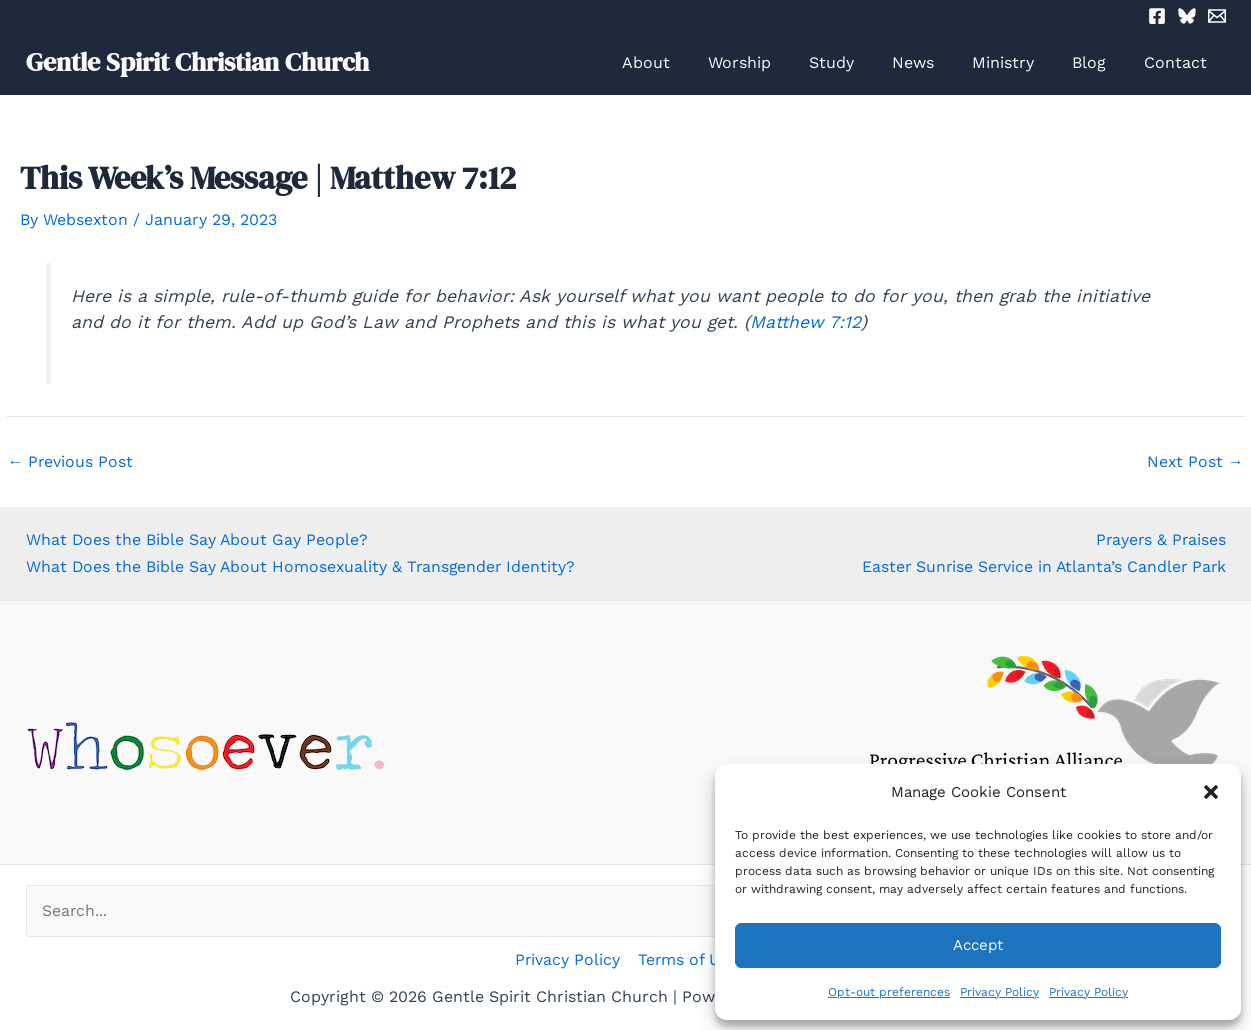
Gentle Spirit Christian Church (197, 62)
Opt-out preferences (889, 992)
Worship (772, 62)
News (934, 62)
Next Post (1195, 462)
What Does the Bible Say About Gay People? (198, 539)
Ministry (1018, 62)
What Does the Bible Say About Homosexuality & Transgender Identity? (303, 565)
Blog (1098, 62)
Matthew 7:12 (805, 322)
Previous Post (71, 462)
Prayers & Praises (1159, 539)
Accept (978, 945)
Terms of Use (687, 959)
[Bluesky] (1187, 16)
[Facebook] (1157, 16)
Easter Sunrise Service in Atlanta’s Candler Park (1041, 565)
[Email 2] (1217, 16)
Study (858, 62)
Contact (1178, 62)
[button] (1211, 792)
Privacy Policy (999, 992)
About (685, 62)
